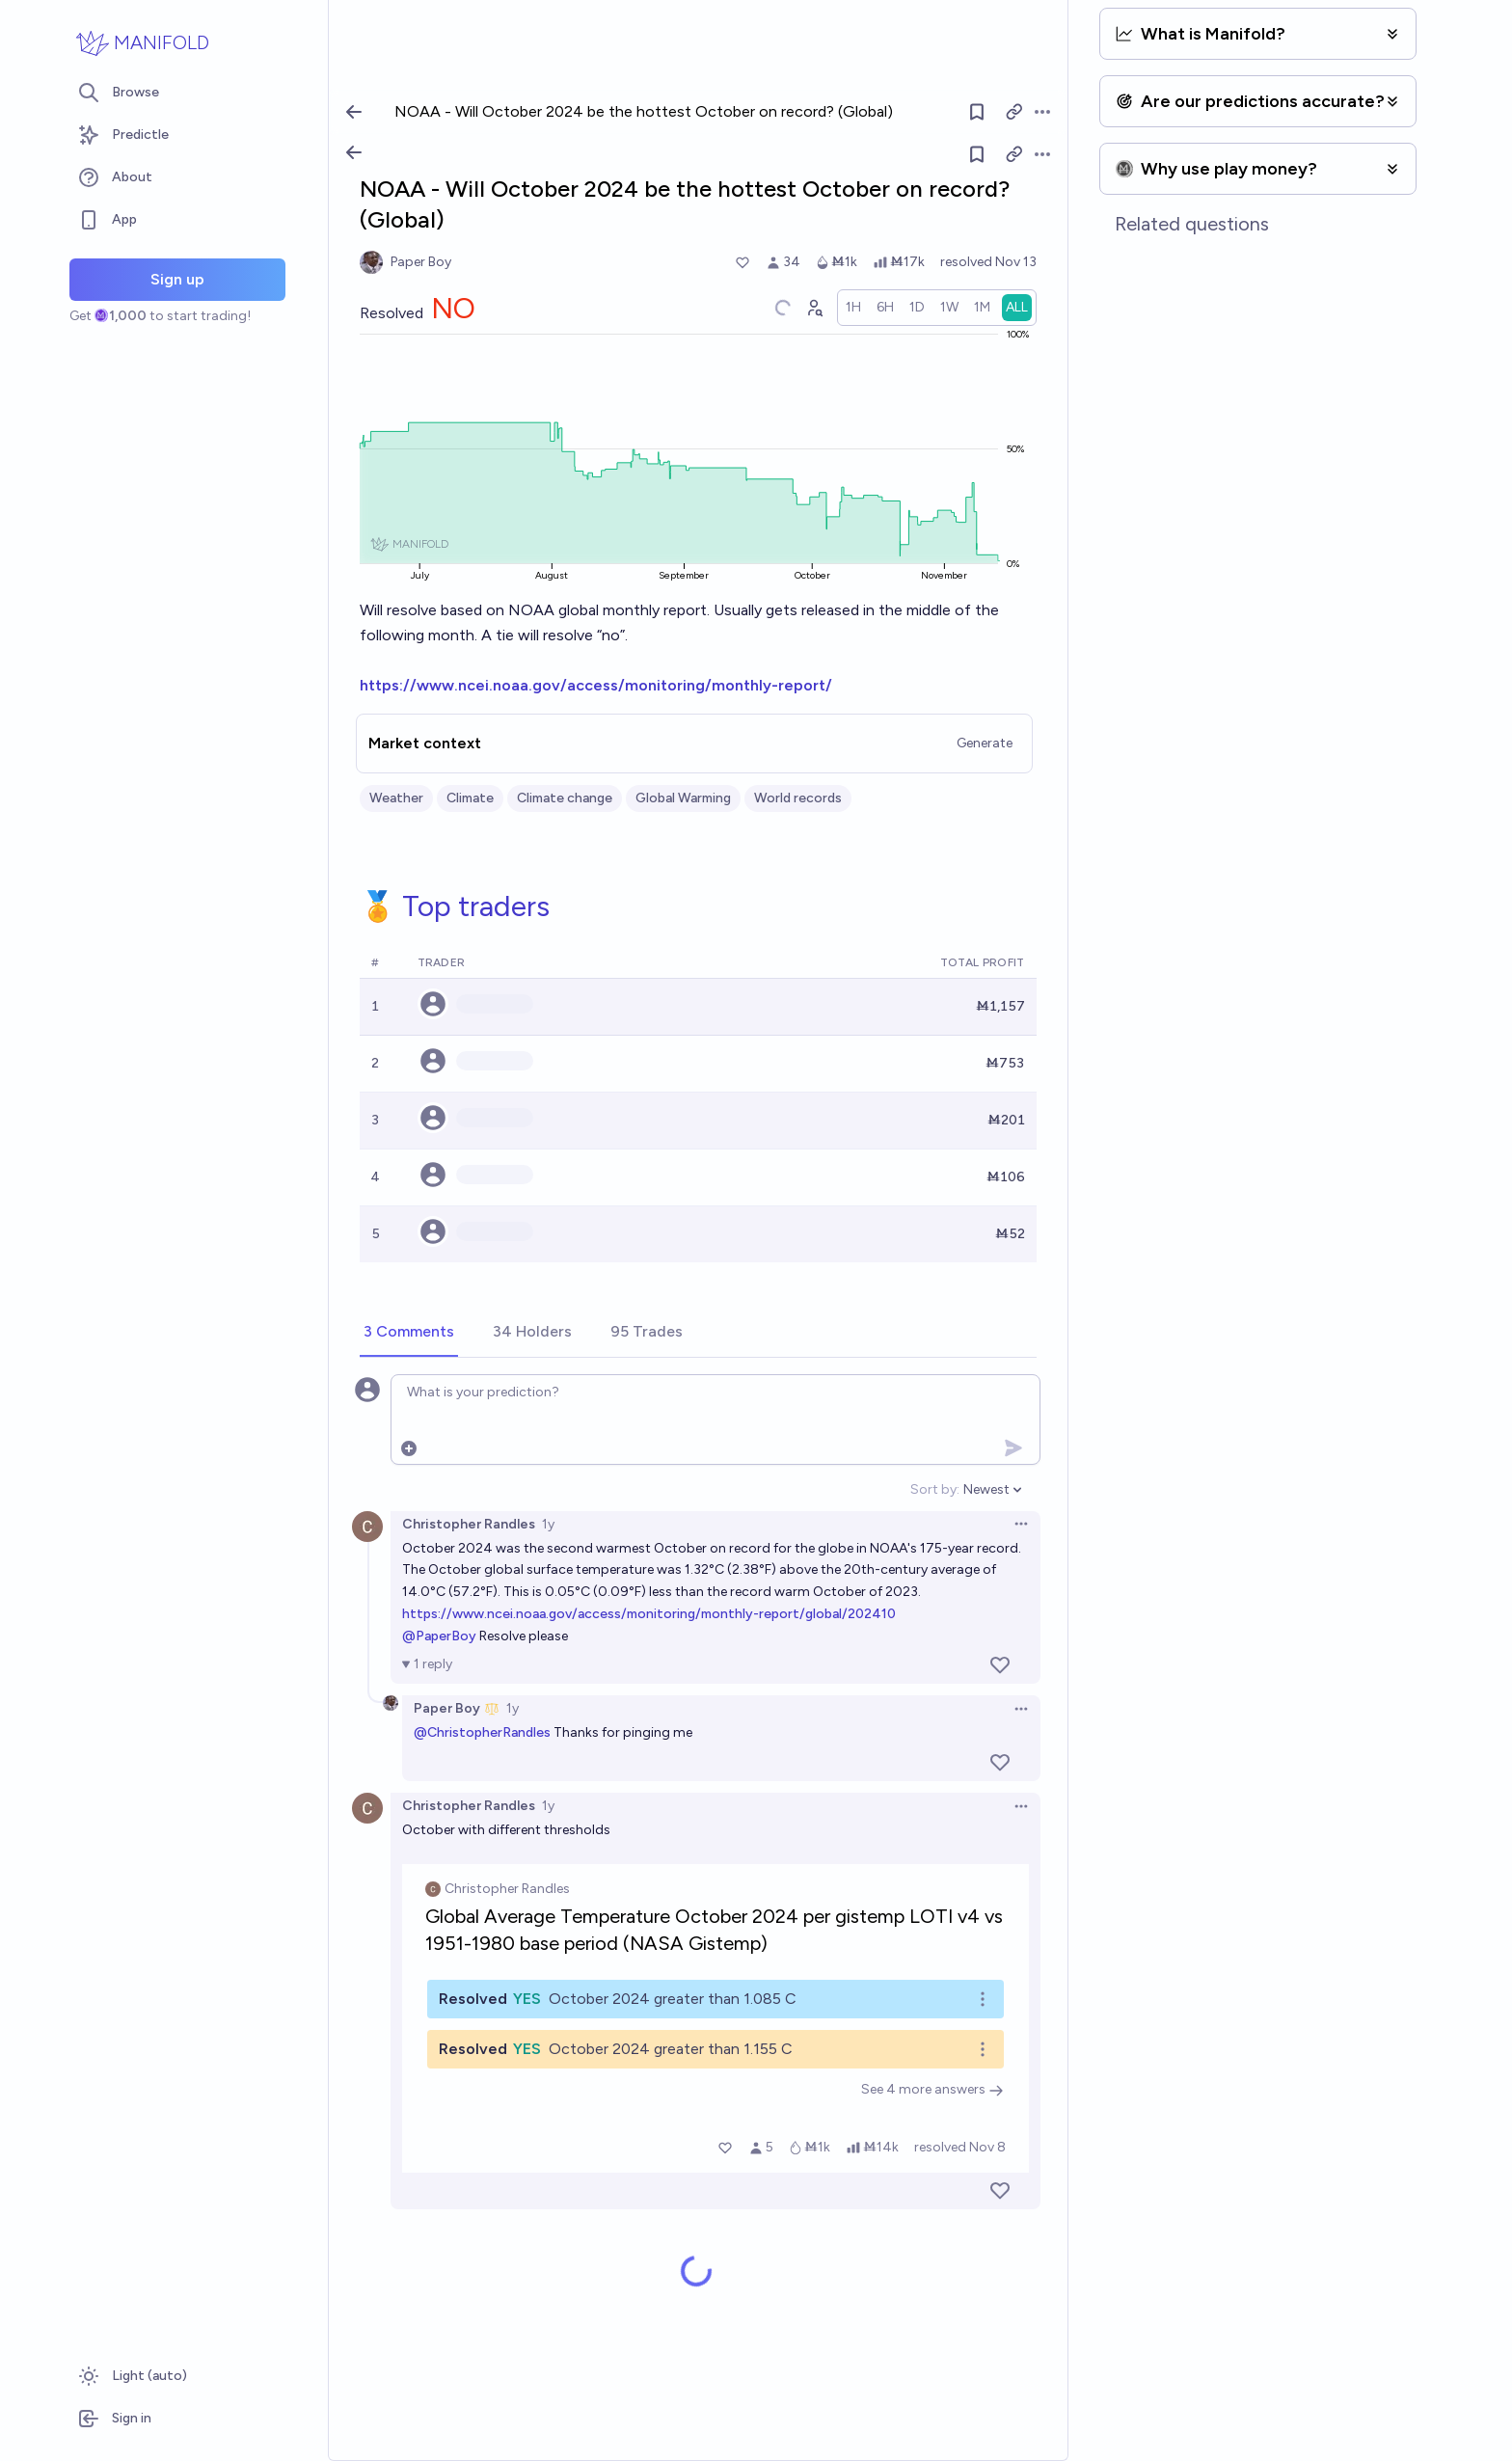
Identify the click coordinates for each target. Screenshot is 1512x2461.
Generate (984, 743)
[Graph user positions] (814, 307)
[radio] (853, 307)
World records (798, 798)
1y (548, 1524)
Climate (470, 798)
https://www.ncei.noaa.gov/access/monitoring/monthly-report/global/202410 (649, 1614)
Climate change (564, 798)
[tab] (409, 1333)
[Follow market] (977, 154)
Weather (396, 798)
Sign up (177, 279)
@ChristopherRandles (482, 1732)
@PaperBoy (439, 1636)
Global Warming (683, 798)
